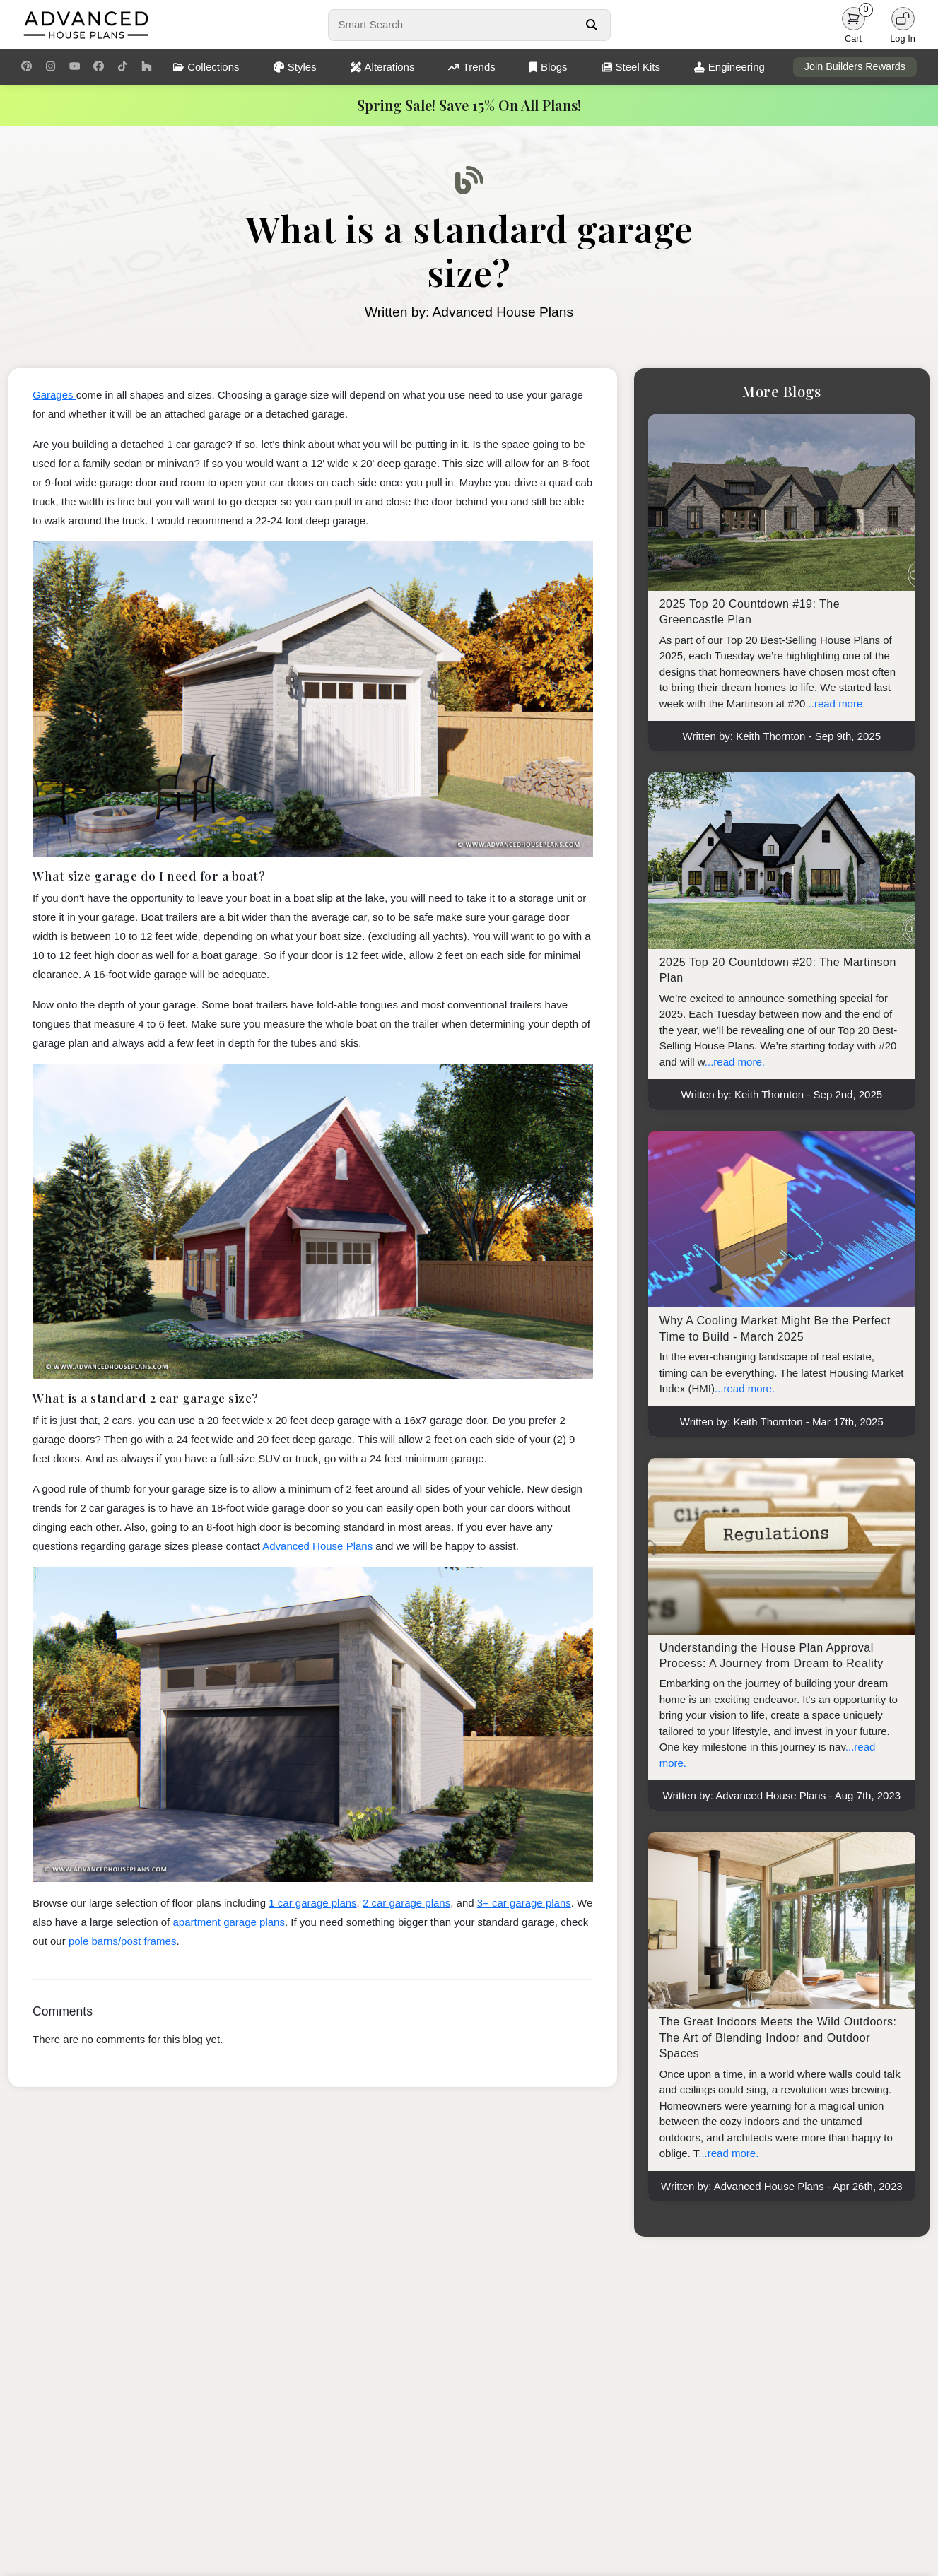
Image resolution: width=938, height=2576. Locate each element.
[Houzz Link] (146, 67)
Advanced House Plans (317, 1546)
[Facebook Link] (98, 67)
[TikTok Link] (122, 67)
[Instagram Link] (50, 67)
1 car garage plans (312, 1903)
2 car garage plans (406, 1903)
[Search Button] (591, 24)
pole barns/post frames (123, 1941)
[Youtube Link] (74, 67)
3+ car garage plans (524, 1903)
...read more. (835, 704)
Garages (54, 395)
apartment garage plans (228, 1922)
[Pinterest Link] (26, 67)
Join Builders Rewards (854, 66)
